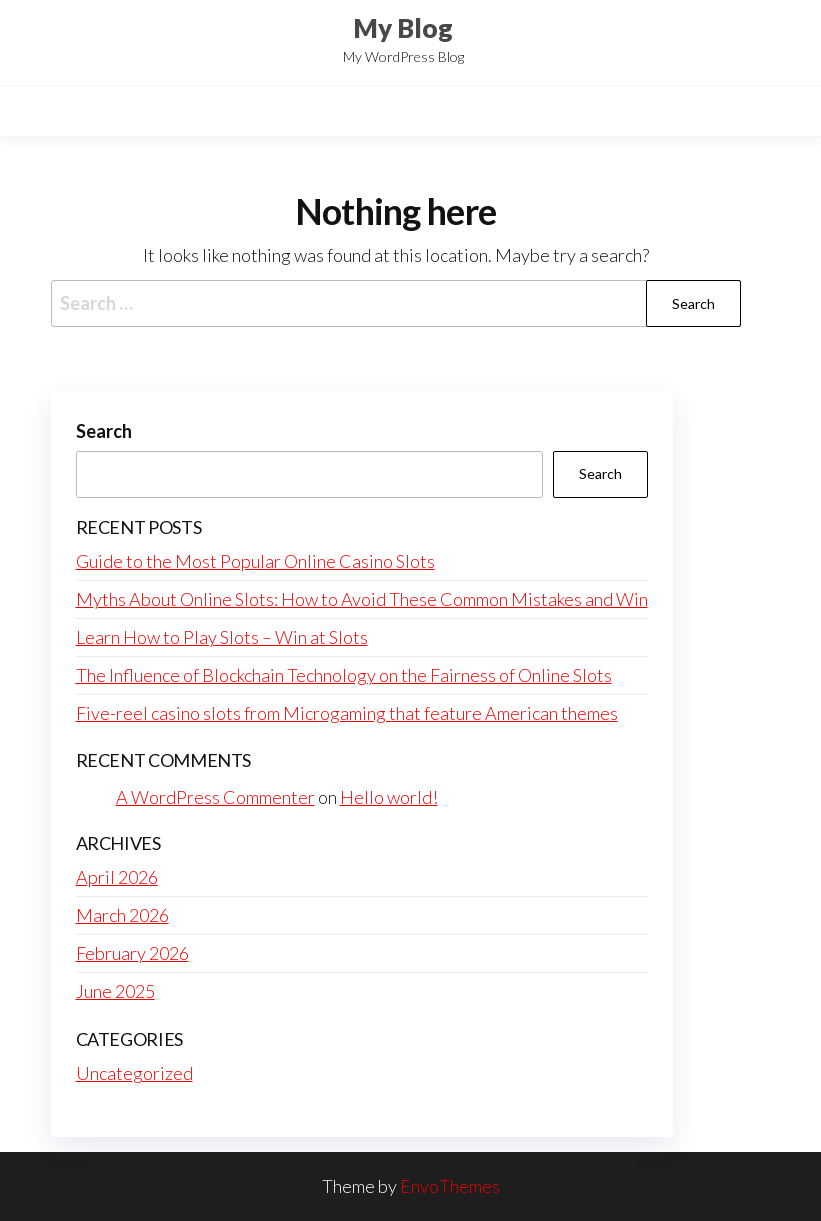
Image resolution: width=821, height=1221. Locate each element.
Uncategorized (134, 1073)
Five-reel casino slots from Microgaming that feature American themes (347, 713)
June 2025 (115, 991)
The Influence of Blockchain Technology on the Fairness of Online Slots (344, 675)
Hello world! (389, 797)
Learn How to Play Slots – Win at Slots (222, 637)
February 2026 (132, 953)
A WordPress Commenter (215, 797)
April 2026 (117, 877)
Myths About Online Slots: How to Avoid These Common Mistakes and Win (362, 599)
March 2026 (122, 915)
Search (104, 431)
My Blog (403, 28)
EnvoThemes (450, 1186)
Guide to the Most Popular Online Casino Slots (255, 561)
